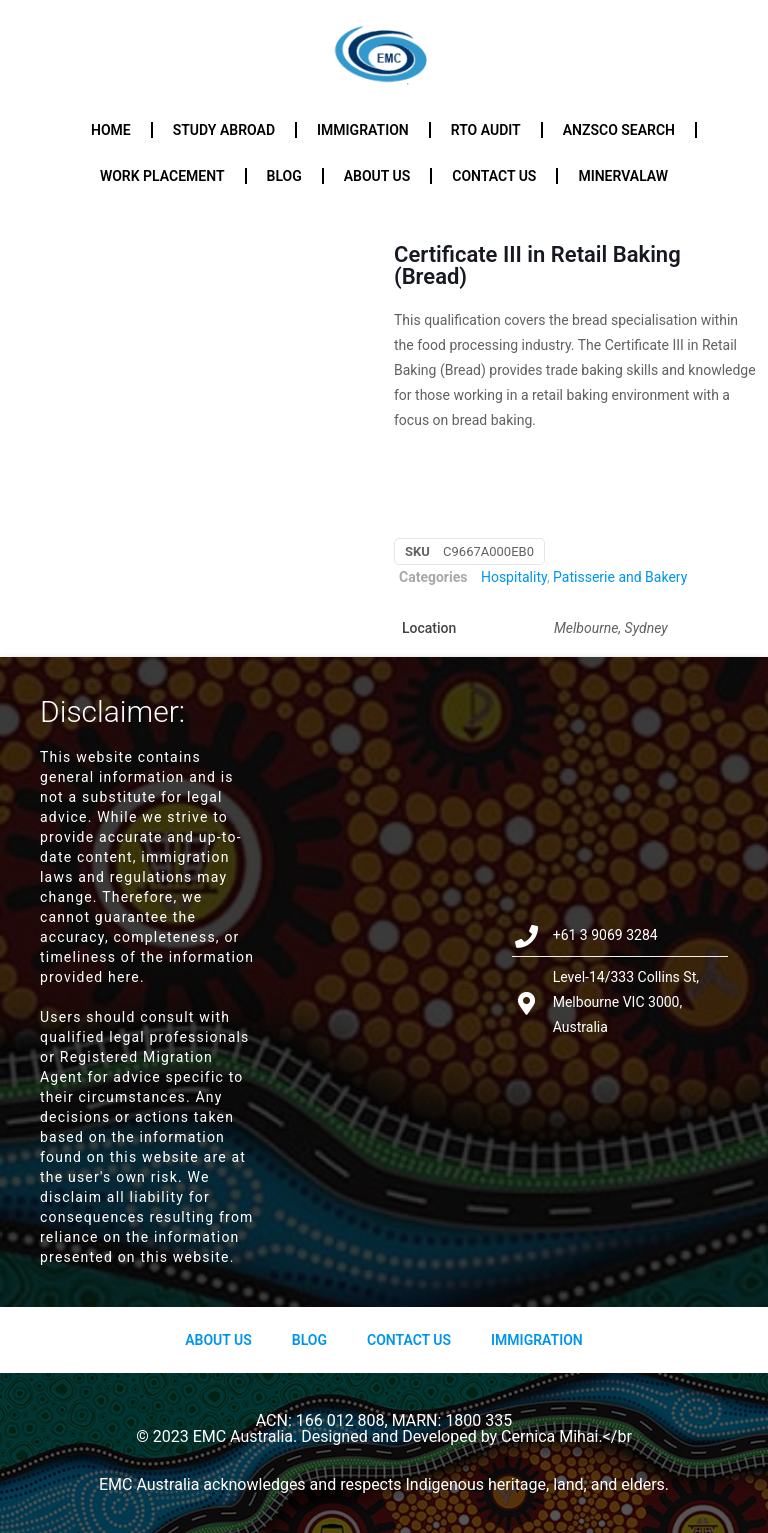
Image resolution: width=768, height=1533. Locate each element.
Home (111, 130)
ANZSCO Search (619, 130)
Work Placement (162, 176)
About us (377, 176)
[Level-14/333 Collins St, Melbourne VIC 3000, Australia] (384, 981)
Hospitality (514, 577)
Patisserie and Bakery (620, 577)
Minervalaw (623, 176)
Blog (284, 176)
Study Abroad (224, 130)
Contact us (494, 176)
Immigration (363, 130)
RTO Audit (486, 130)
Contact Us (409, 1340)
